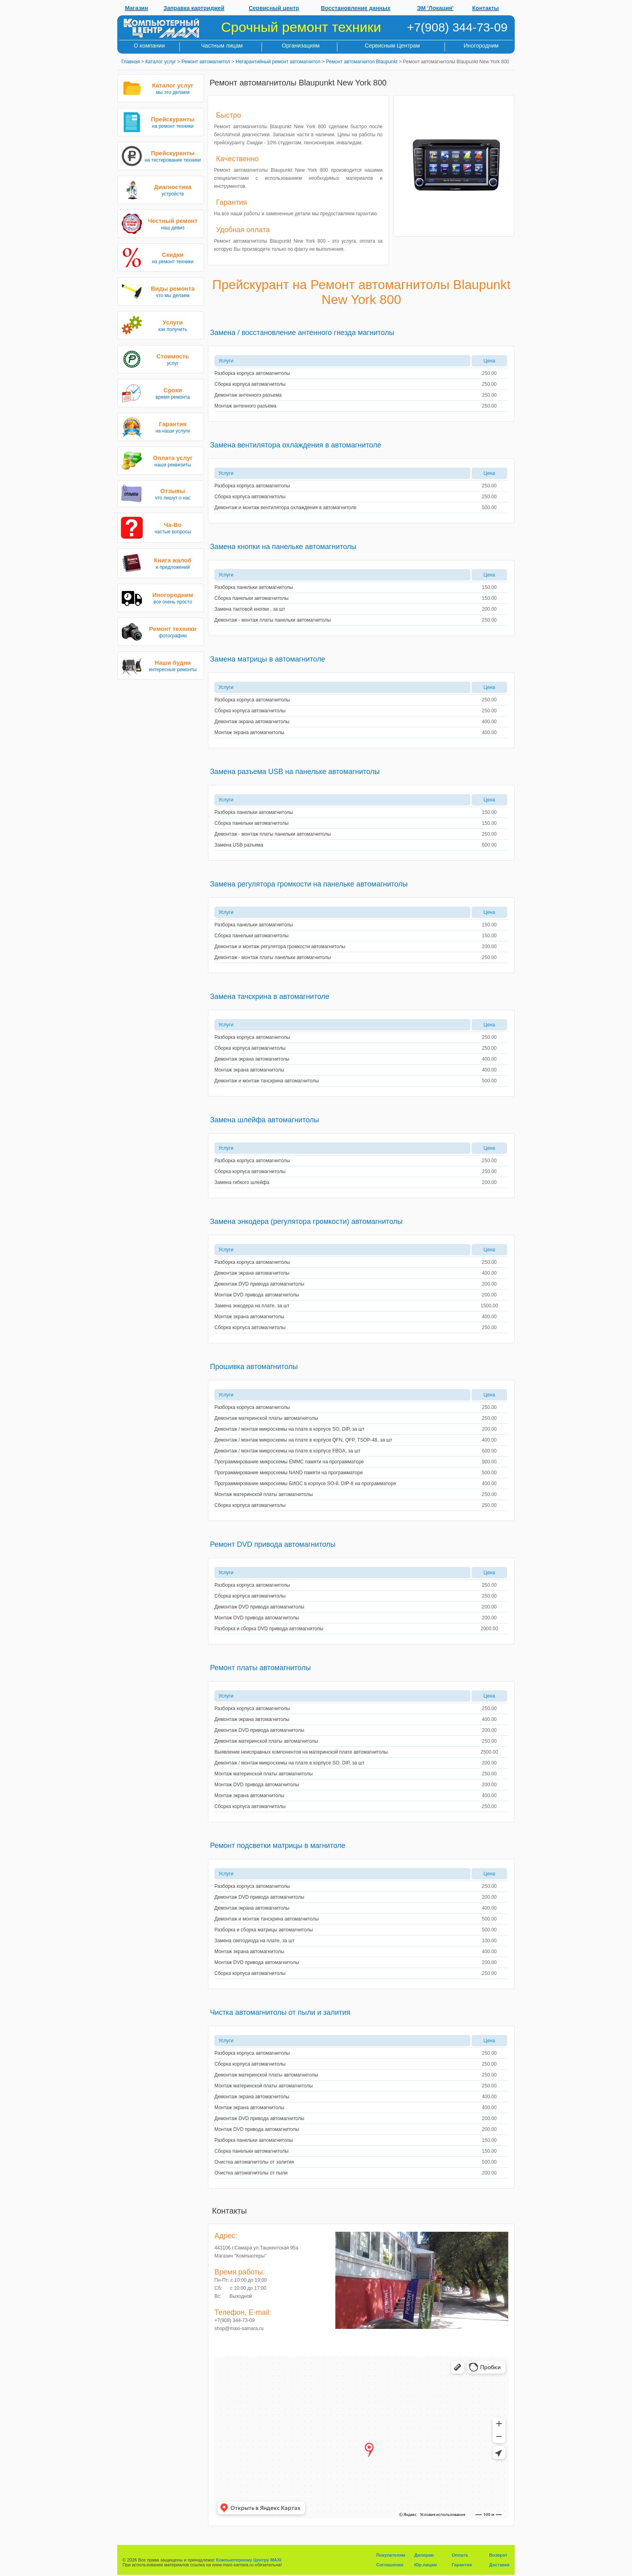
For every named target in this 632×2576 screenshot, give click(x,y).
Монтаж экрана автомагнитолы (249, 732)
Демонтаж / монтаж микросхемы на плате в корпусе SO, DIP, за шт (289, 1429)
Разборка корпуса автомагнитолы (252, 373)
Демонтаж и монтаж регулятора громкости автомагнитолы (279, 946)
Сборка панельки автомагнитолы (251, 598)
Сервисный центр (274, 8)
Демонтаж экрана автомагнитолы (251, 721)
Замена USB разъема (238, 845)
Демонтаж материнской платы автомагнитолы (266, 1418)
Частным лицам (222, 45)
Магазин (136, 8)
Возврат (498, 2555)
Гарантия (462, 2564)
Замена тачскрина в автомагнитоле (269, 997)
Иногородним (481, 45)
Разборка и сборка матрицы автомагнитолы (263, 1930)
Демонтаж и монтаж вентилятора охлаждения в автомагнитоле (285, 507)
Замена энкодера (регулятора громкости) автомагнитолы (306, 1221)
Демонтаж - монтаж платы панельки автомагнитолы (272, 620)
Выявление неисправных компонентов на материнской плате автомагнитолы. (301, 1752)
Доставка (499, 2564)
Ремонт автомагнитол (205, 62)
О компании (149, 45)
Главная (130, 62)
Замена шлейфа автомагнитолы (264, 1120)
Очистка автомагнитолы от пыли (251, 2173)
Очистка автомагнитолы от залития (254, 2162)
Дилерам (424, 2555)
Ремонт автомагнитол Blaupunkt (361, 62)
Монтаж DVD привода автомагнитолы (256, 1295)
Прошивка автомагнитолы (254, 1367)
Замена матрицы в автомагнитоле (267, 659)
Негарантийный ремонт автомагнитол (278, 62)
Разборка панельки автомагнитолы (253, 587)
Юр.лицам (425, 2564)
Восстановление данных (356, 8)
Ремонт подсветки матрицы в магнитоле (277, 1845)
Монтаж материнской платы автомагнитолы (263, 1494)
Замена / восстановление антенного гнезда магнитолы (302, 333)
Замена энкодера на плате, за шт (251, 1306)
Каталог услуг (160, 62)
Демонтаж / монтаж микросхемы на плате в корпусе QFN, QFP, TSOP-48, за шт (303, 1440)
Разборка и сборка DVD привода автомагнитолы (268, 1628)
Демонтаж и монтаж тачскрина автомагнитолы (266, 1081)
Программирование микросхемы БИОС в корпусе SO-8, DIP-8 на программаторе (305, 1483)
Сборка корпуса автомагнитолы (249, 384)
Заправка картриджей (194, 8)
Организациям (301, 45)
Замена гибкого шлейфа (241, 1182)
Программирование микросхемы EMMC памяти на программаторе (289, 1462)
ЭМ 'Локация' (435, 8)
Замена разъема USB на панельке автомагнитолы (295, 772)
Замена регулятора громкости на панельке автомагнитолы (308, 884)
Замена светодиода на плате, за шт (254, 1940)
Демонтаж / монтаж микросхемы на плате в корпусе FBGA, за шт (287, 1451)
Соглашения (389, 2564)
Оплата (460, 2555)
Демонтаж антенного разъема (248, 395)
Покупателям (390, 2555)
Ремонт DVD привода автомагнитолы (272, 1544)
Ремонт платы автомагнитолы (260, 1668)
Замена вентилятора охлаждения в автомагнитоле (295, 445)
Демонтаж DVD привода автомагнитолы (259, 1284)
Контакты (485, 8)
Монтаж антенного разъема (245, 406)
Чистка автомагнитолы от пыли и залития (280, 2012)
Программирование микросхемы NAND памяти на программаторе (288, 1472)
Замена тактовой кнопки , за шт (249, 609)
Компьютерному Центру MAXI (248, 2559)
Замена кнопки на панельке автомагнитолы (283, 547)
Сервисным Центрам (392, 45)
